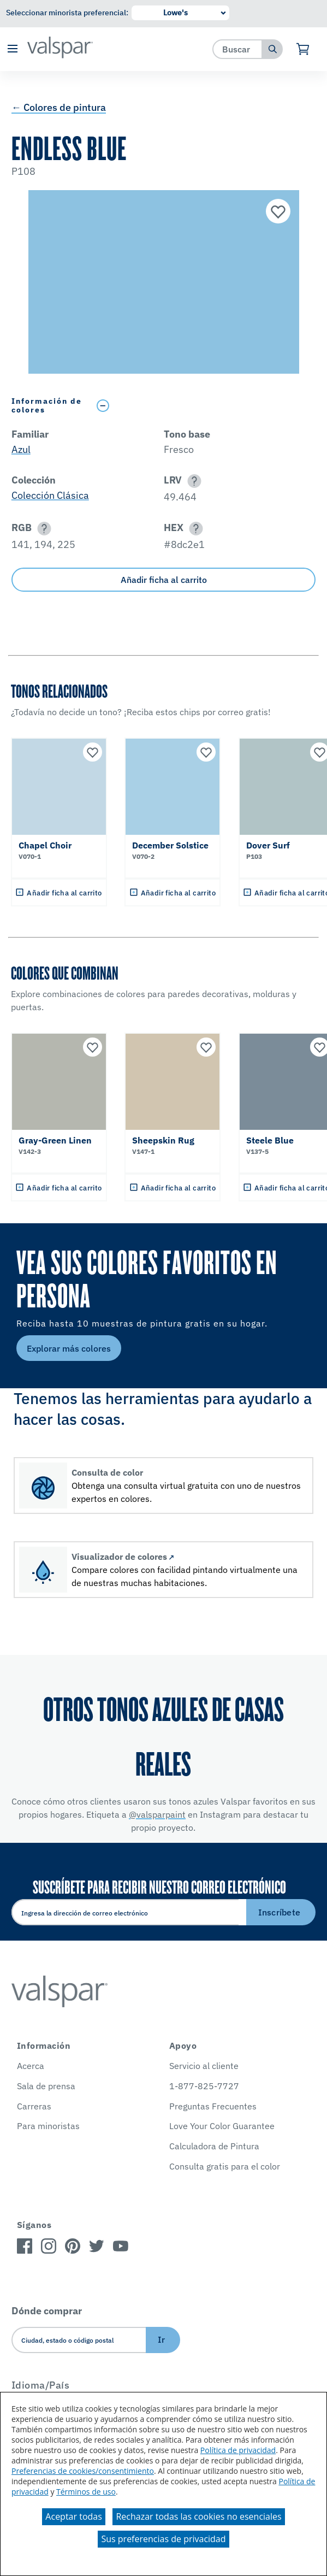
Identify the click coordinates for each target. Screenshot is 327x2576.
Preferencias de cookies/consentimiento (82, 2471)
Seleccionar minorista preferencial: (67, 12)
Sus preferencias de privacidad (163, 2539)
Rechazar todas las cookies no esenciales (198, 2516)
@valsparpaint (157, 1814)
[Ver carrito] (303, 49)
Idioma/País (40, 2385)
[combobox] (237, 48)
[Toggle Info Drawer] (203, 406)
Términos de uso (86, 2491)
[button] (12, 49)
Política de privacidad (238, 2450)
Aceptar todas (73, 2516)
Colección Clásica (50, 495)
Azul (21, 449)
